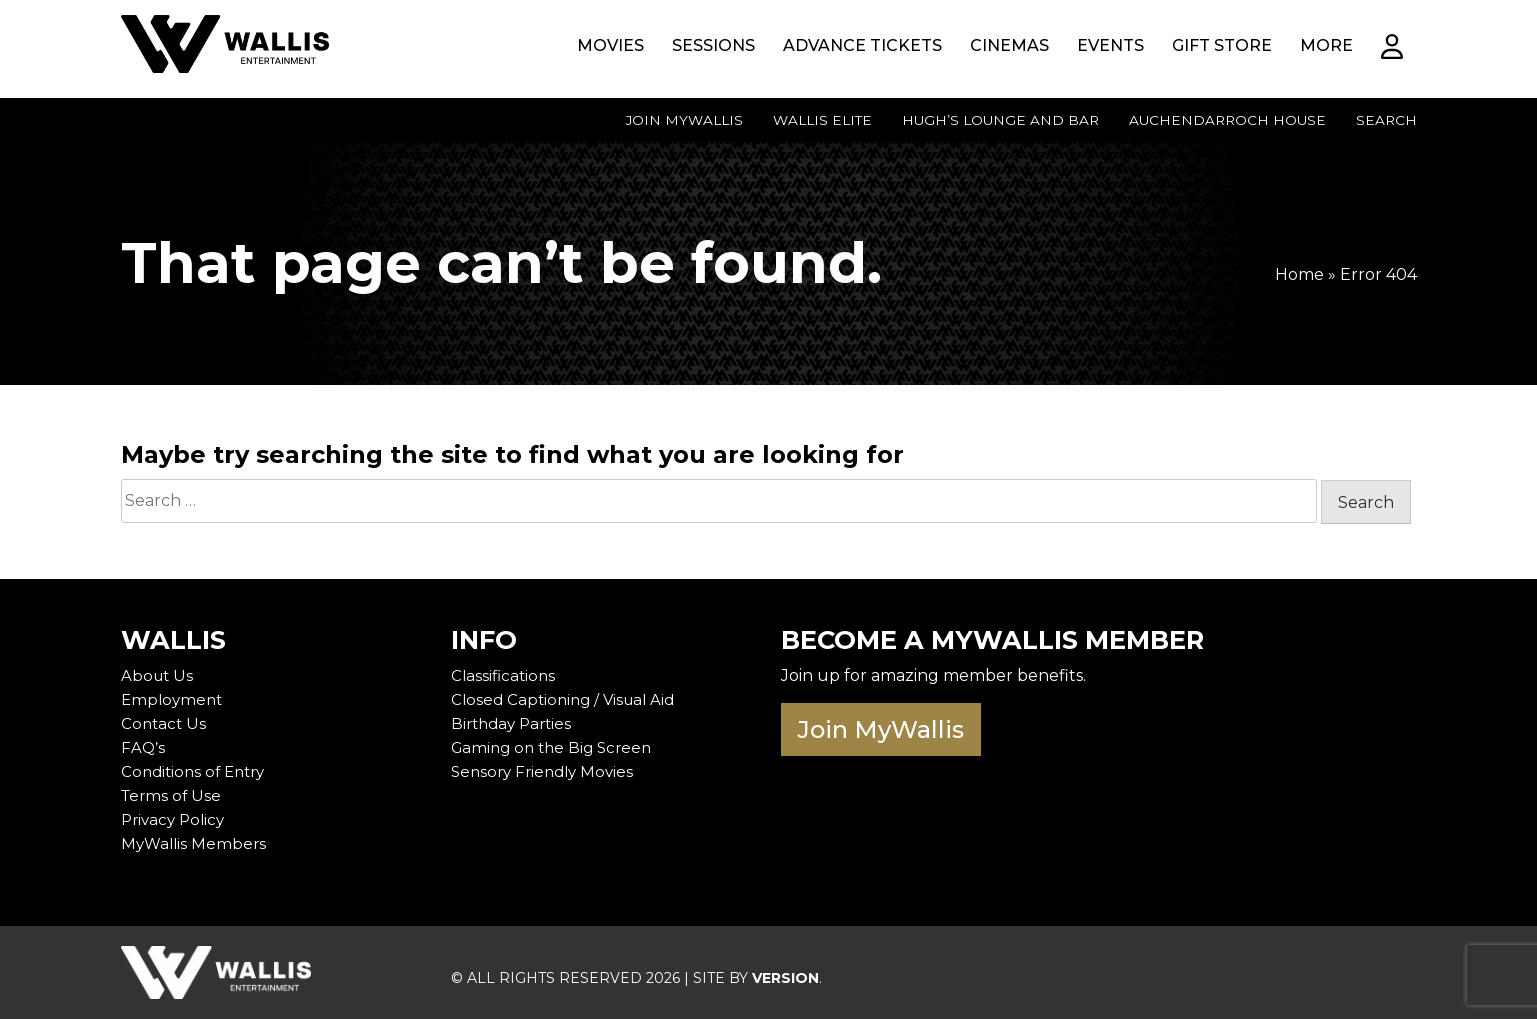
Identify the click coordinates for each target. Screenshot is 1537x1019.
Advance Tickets (862, 45)
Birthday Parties (515, 723)
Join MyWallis (684, 120)
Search (1386, 120)
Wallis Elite (822, 120)
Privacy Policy (176, 819)
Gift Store (1222, 45)
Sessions (713, 45)
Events (1110, 45)
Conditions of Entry (197, 771)
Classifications (505, 675)
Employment (174, 699)
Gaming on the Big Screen (556, 747)
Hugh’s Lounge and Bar (1000, 120)
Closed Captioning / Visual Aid (568, 699)
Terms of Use (173, 795)
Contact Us (165, 723)
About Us (158, 675)
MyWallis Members (196, 843)
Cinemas (1009, 45)
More (1326, 45)
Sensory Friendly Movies (547, 771)
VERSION (785, 978)
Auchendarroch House (1227, 120)
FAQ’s (143, 747)
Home (1299, 274)
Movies (610, 45)
